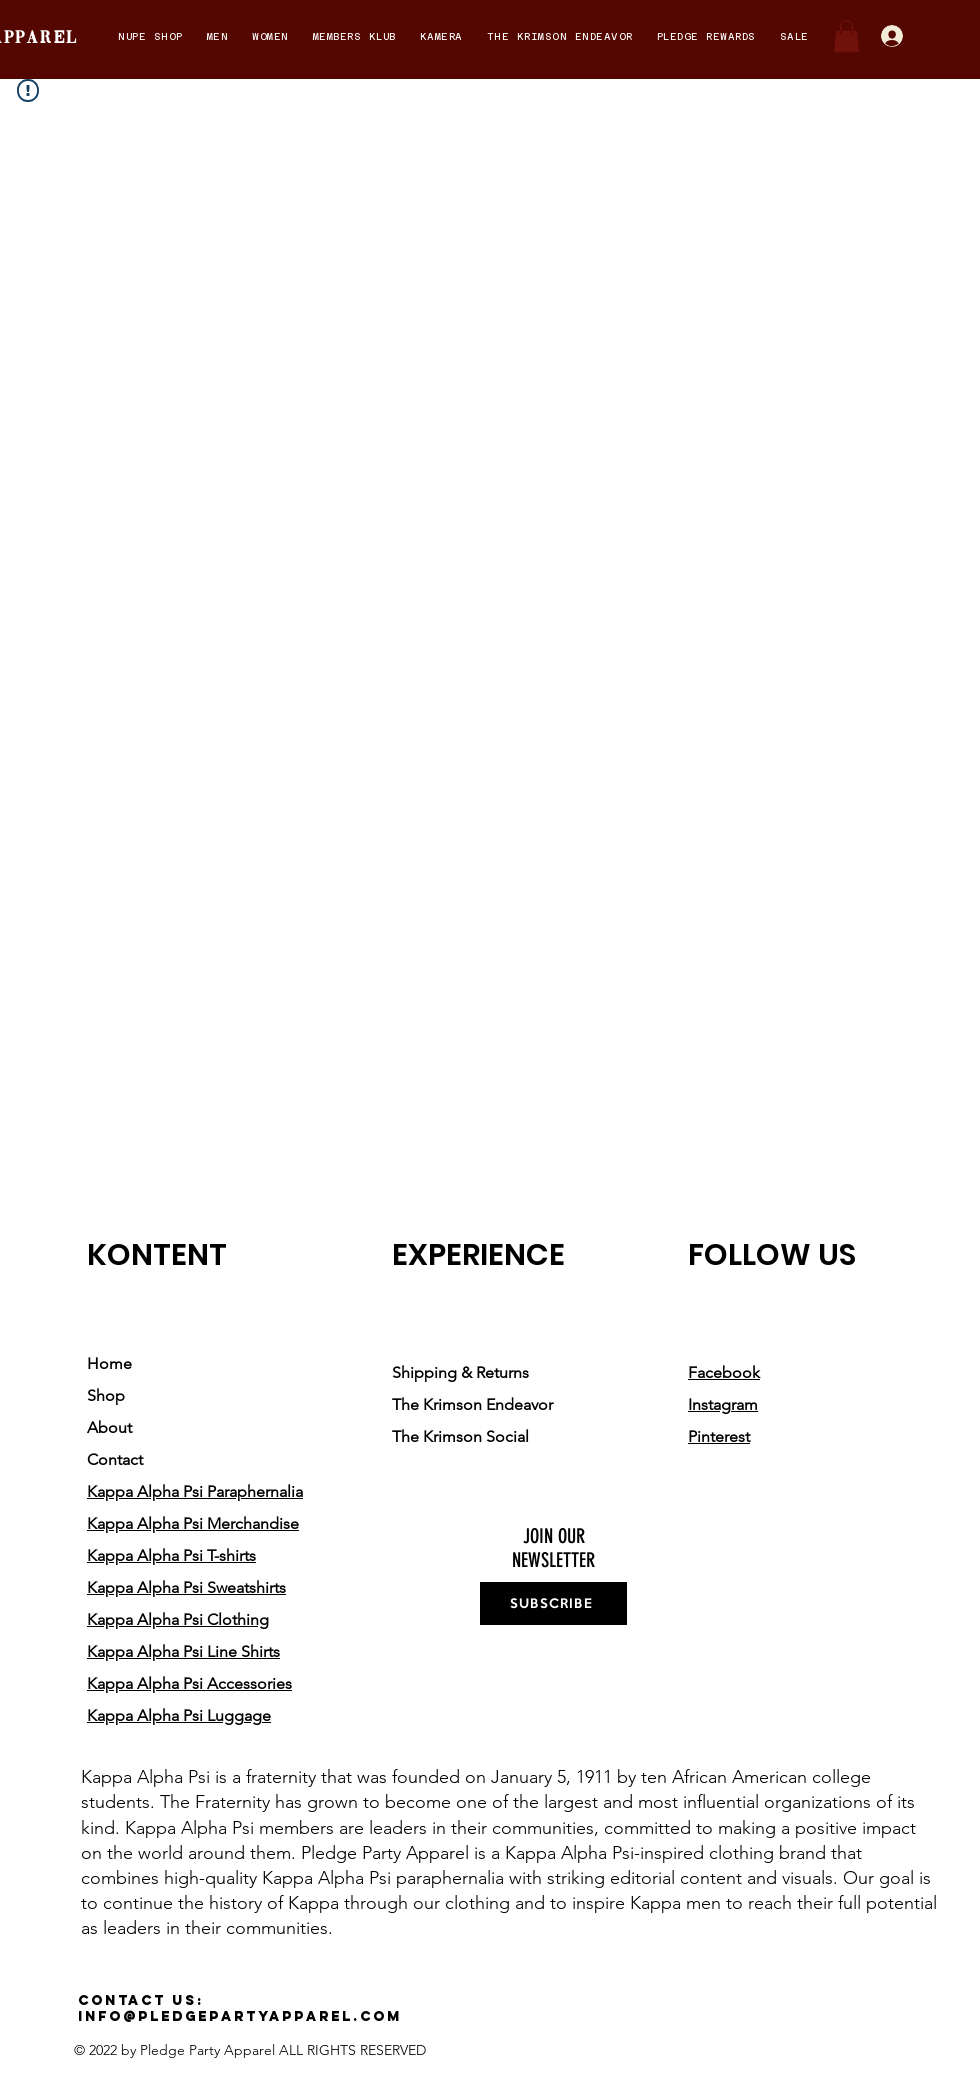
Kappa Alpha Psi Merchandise (193, 1523)
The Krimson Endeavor (472, 1404)
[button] (150, 36)
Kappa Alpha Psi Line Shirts (183, 1651)
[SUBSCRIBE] (553, 1603)
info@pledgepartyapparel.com (240, 2016)
